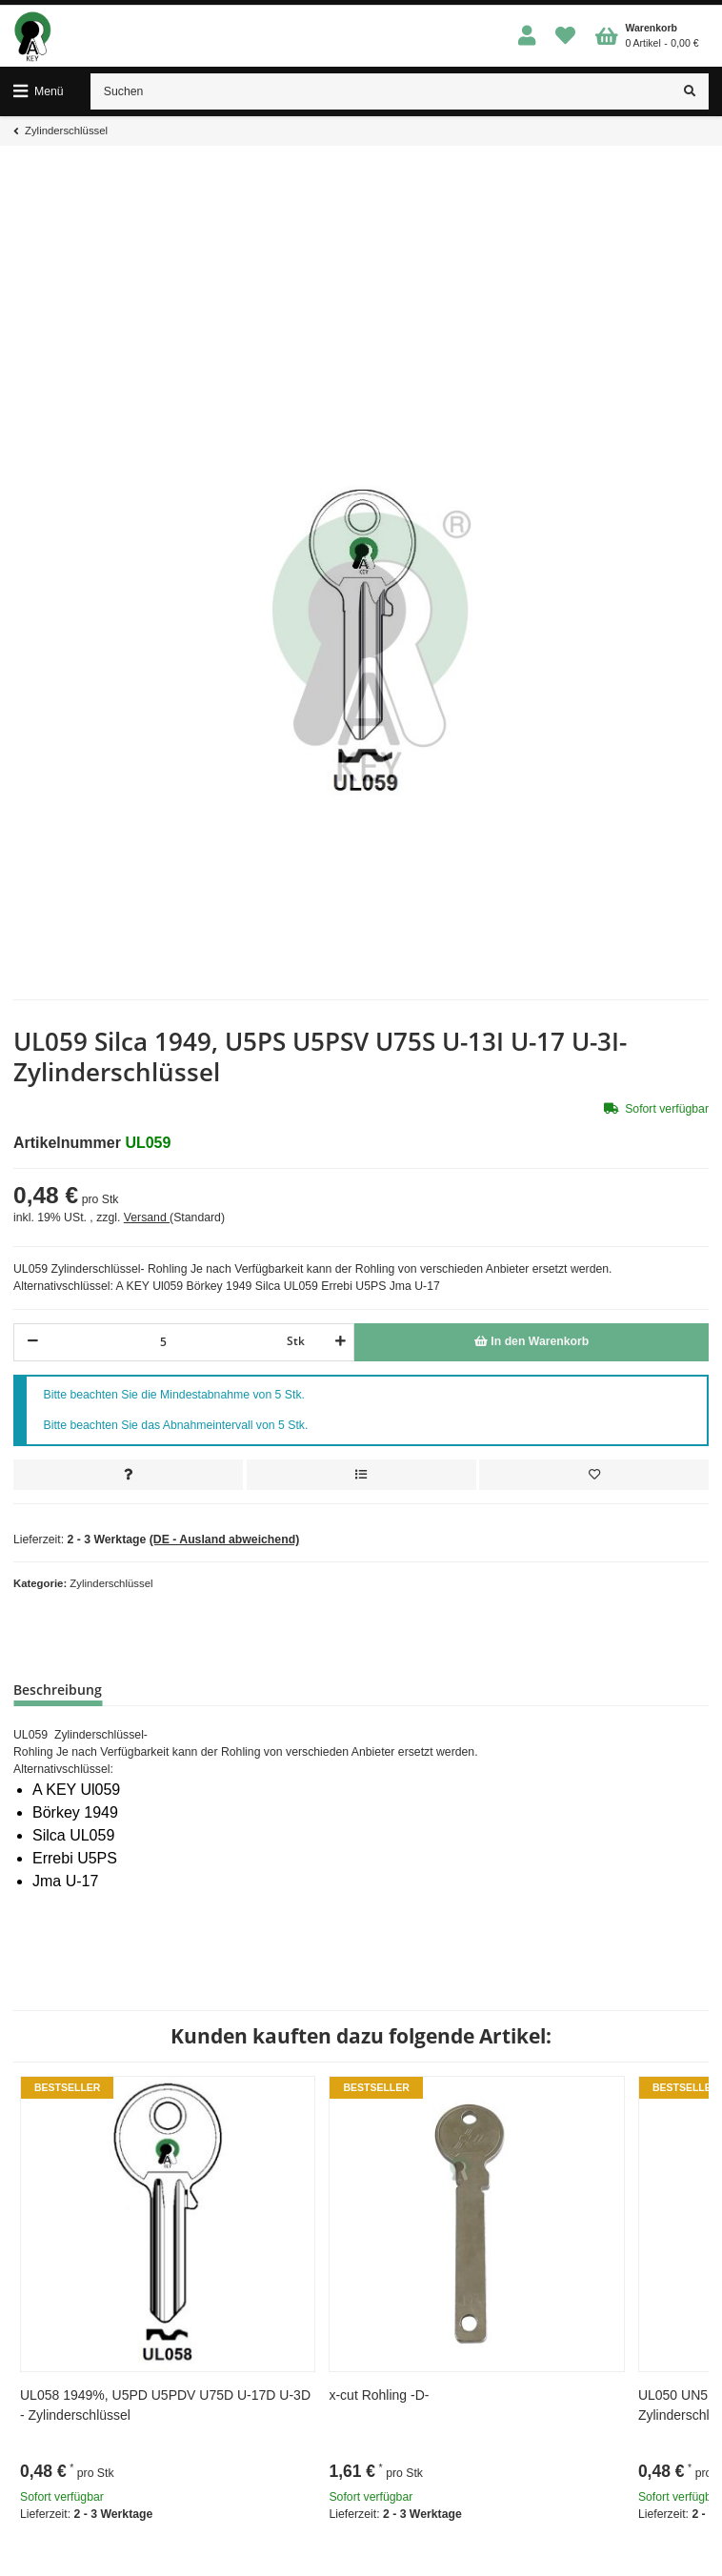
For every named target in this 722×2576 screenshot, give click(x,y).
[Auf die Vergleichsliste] (361, 1474)
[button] (527, 36)
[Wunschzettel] (566, 36)
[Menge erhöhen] (337, 1342)
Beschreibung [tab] (57, 1689)
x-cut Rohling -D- (379, 2395)
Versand (147, 1217)
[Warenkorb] (647, 36)
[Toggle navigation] (38, 91)
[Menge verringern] (32, 1342)
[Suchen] (381, 91)
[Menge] (162, 1342)
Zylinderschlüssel (111, 1583)
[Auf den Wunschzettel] (594, 1474)
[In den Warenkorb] (531, 1342)
